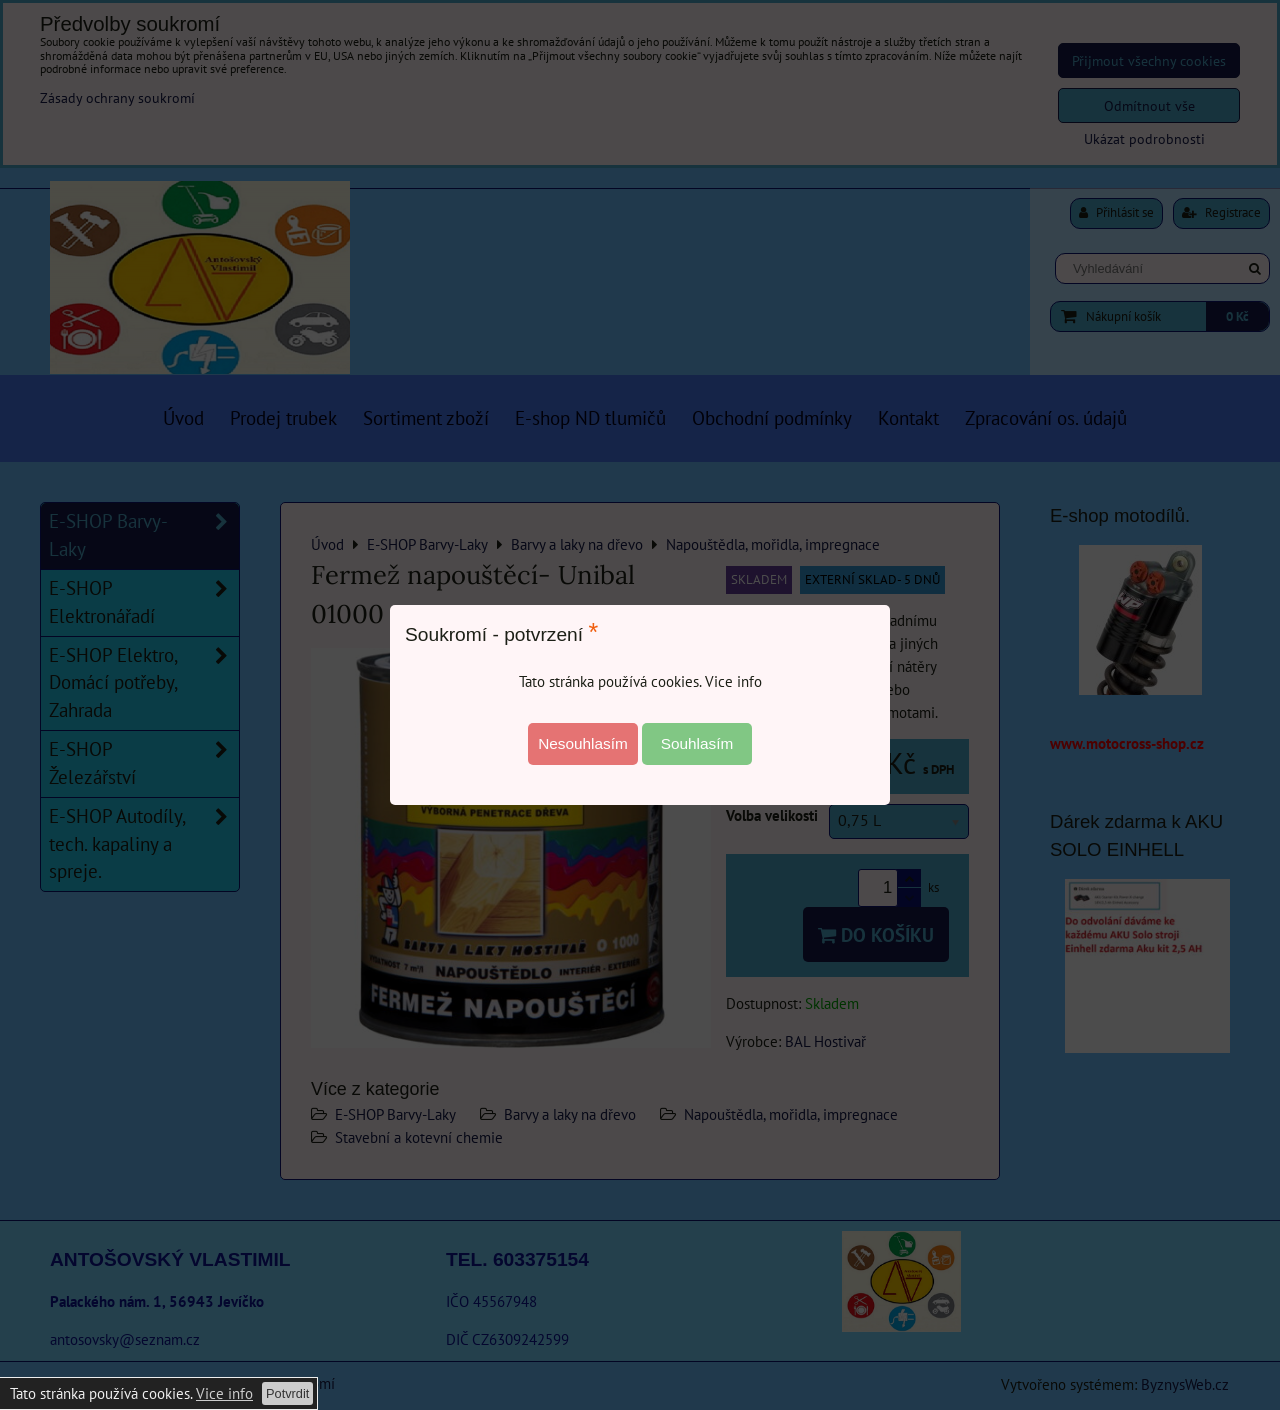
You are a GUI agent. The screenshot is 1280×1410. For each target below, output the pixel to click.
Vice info (224, 1393)
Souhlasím (697, 743)
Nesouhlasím (583, 743)
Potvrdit (287, 1393)
